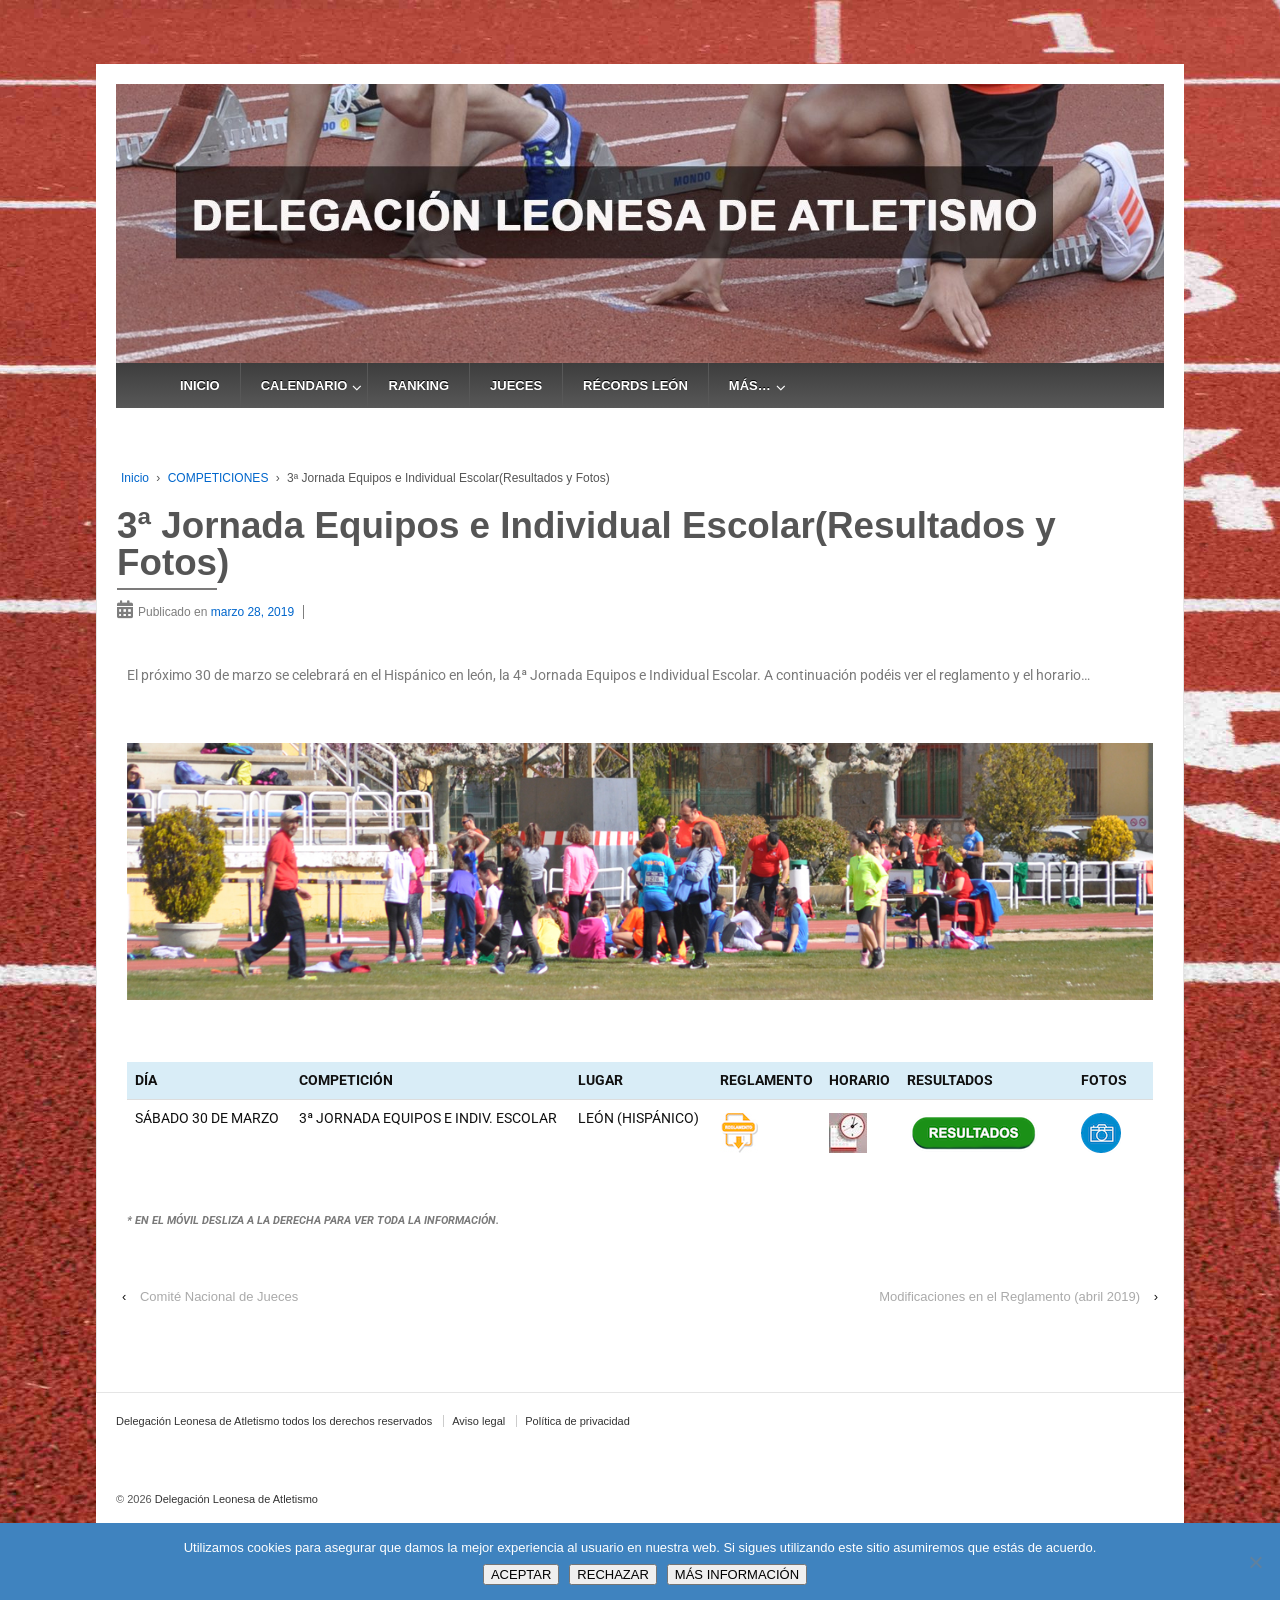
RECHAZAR (613, 1574)
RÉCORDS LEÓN (635, 385)
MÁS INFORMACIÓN (737, 1574)
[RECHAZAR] (1255, 1562)
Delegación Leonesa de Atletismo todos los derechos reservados (274, 1421)
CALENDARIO (304, 385)
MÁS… (750, 385)
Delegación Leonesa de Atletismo (235, 1499)
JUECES (516, 385)
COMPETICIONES (218, 478)
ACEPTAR (521, 1574)
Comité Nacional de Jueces (219, 1296)
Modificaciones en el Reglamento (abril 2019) (1009, 1296)
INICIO (200, 385)
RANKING (418, 385)
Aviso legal (478, 1421)
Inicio (135, 478)
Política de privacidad (577, 1421)
